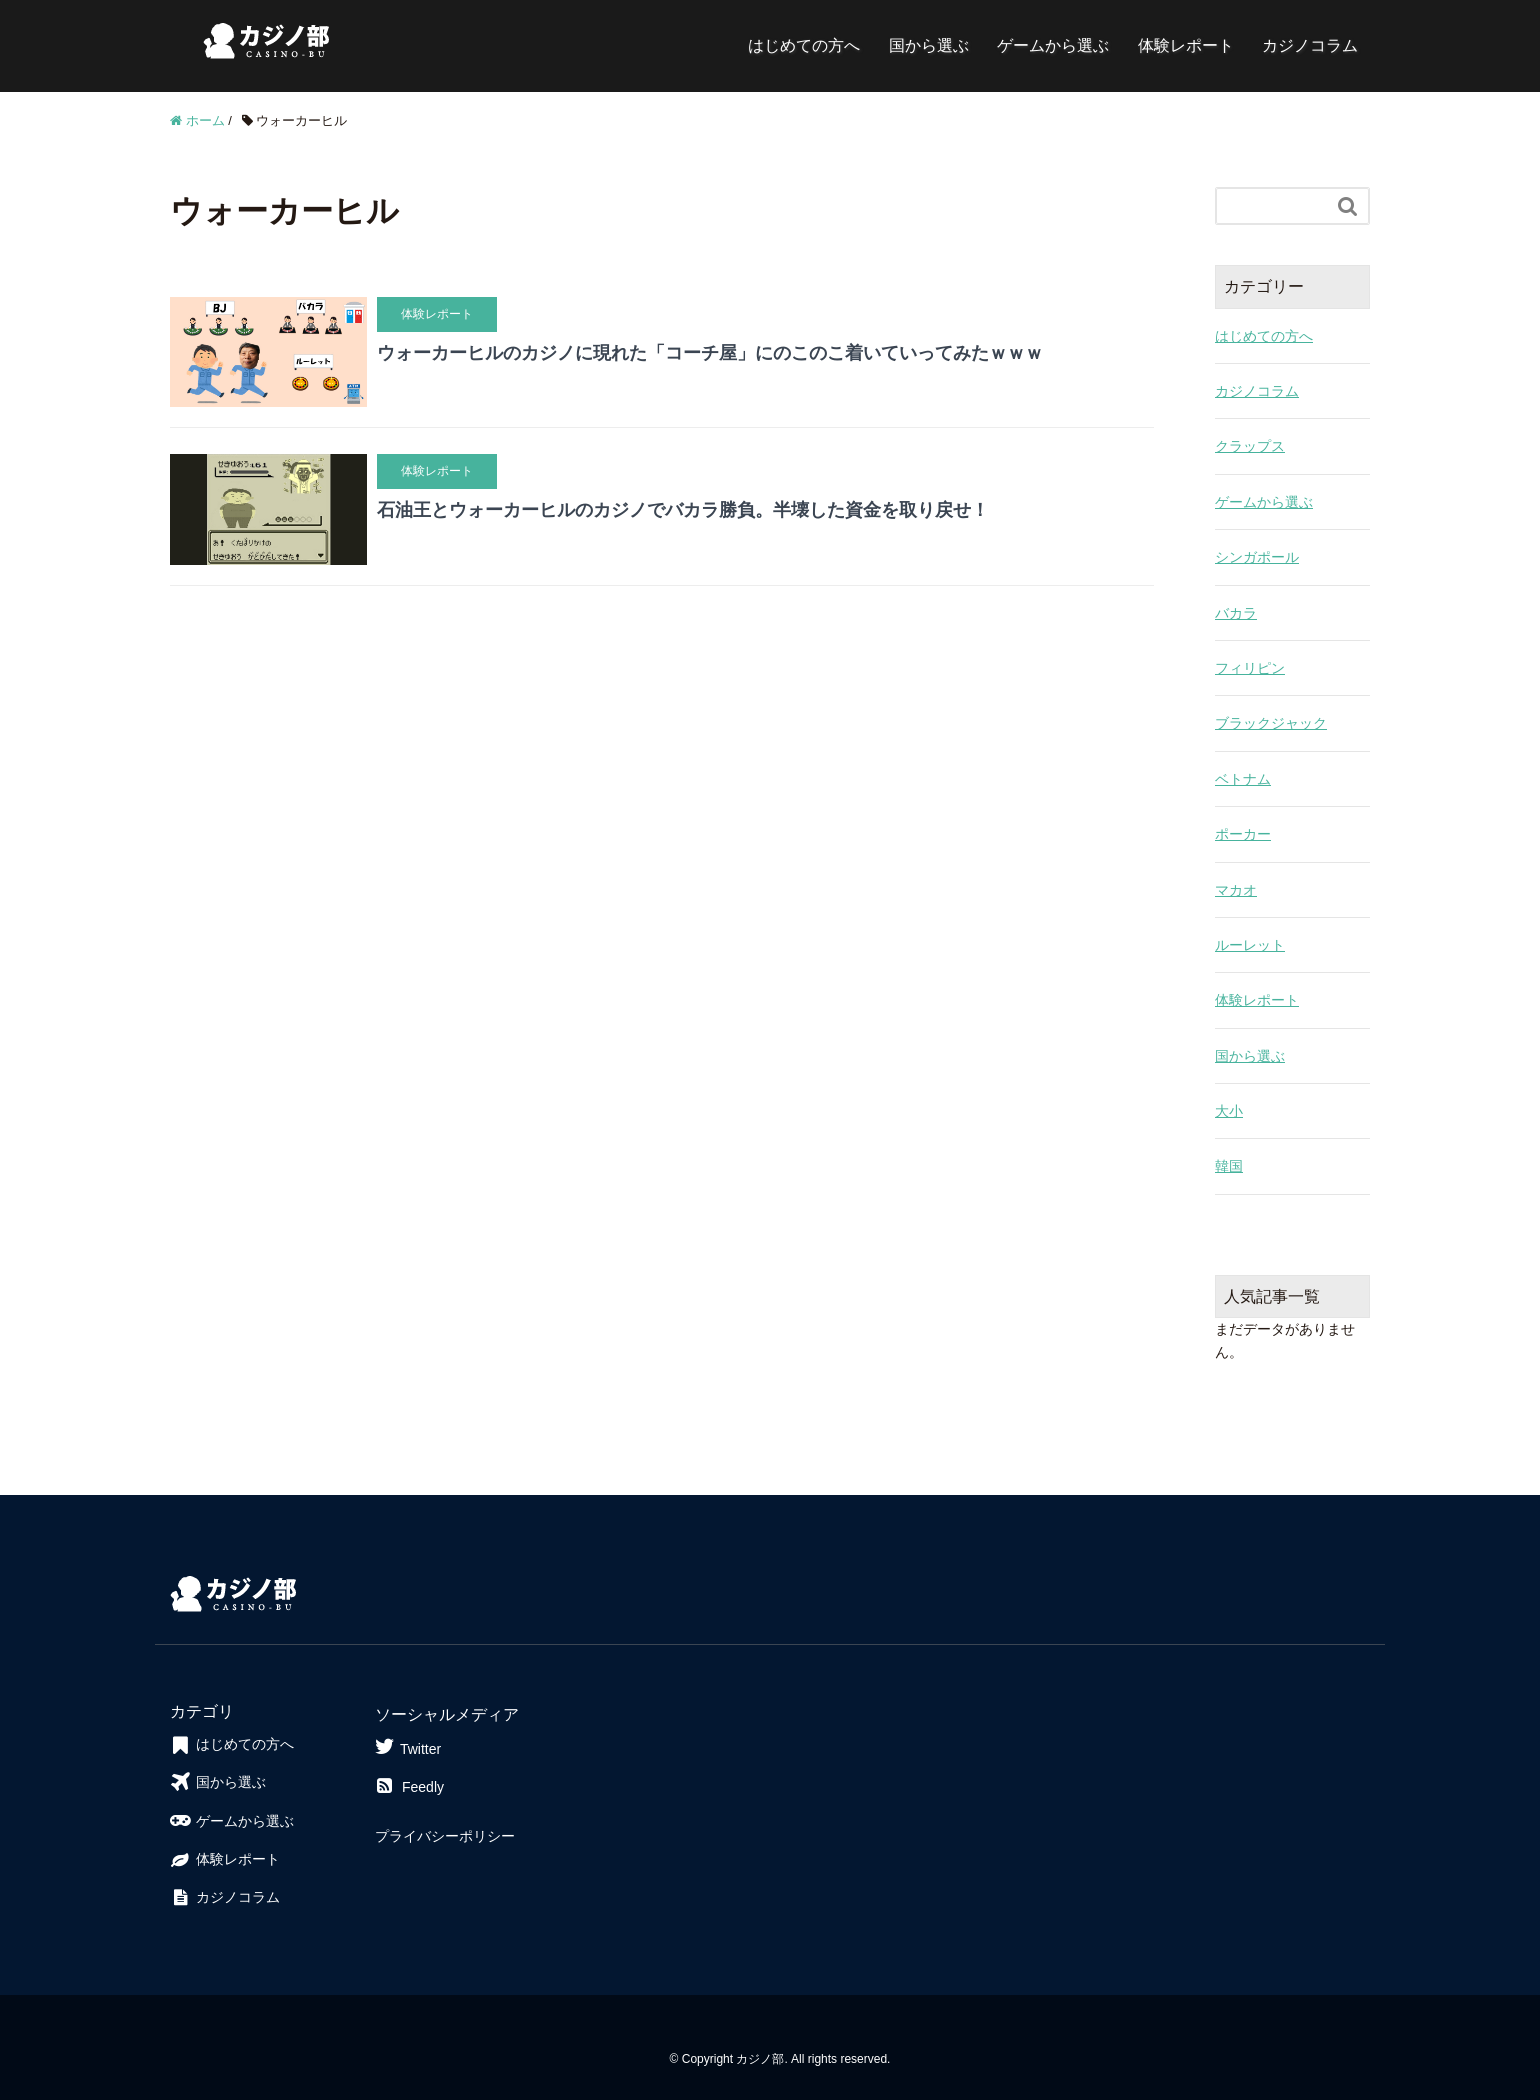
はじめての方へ (804, 45)
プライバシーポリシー (445, 1836)
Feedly (409, 1787)
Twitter (408, 1746)
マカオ (1236, 890)
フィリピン (1250, 668)
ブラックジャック (1271, 723)
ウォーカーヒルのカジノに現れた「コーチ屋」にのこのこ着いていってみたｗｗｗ (710, 353)
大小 (1229, 1111)
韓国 (1229, 1166)
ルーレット (1250, 945)
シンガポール (1257, 557)
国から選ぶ (929, 45)
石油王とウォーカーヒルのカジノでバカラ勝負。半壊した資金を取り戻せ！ (683, 510)
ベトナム (1243, 779)
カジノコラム (1310, 45)
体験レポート (1186, 45)
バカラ (1236, 613)
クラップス (1250, 446)
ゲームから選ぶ (1053, 45)
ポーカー (1243, 834)
